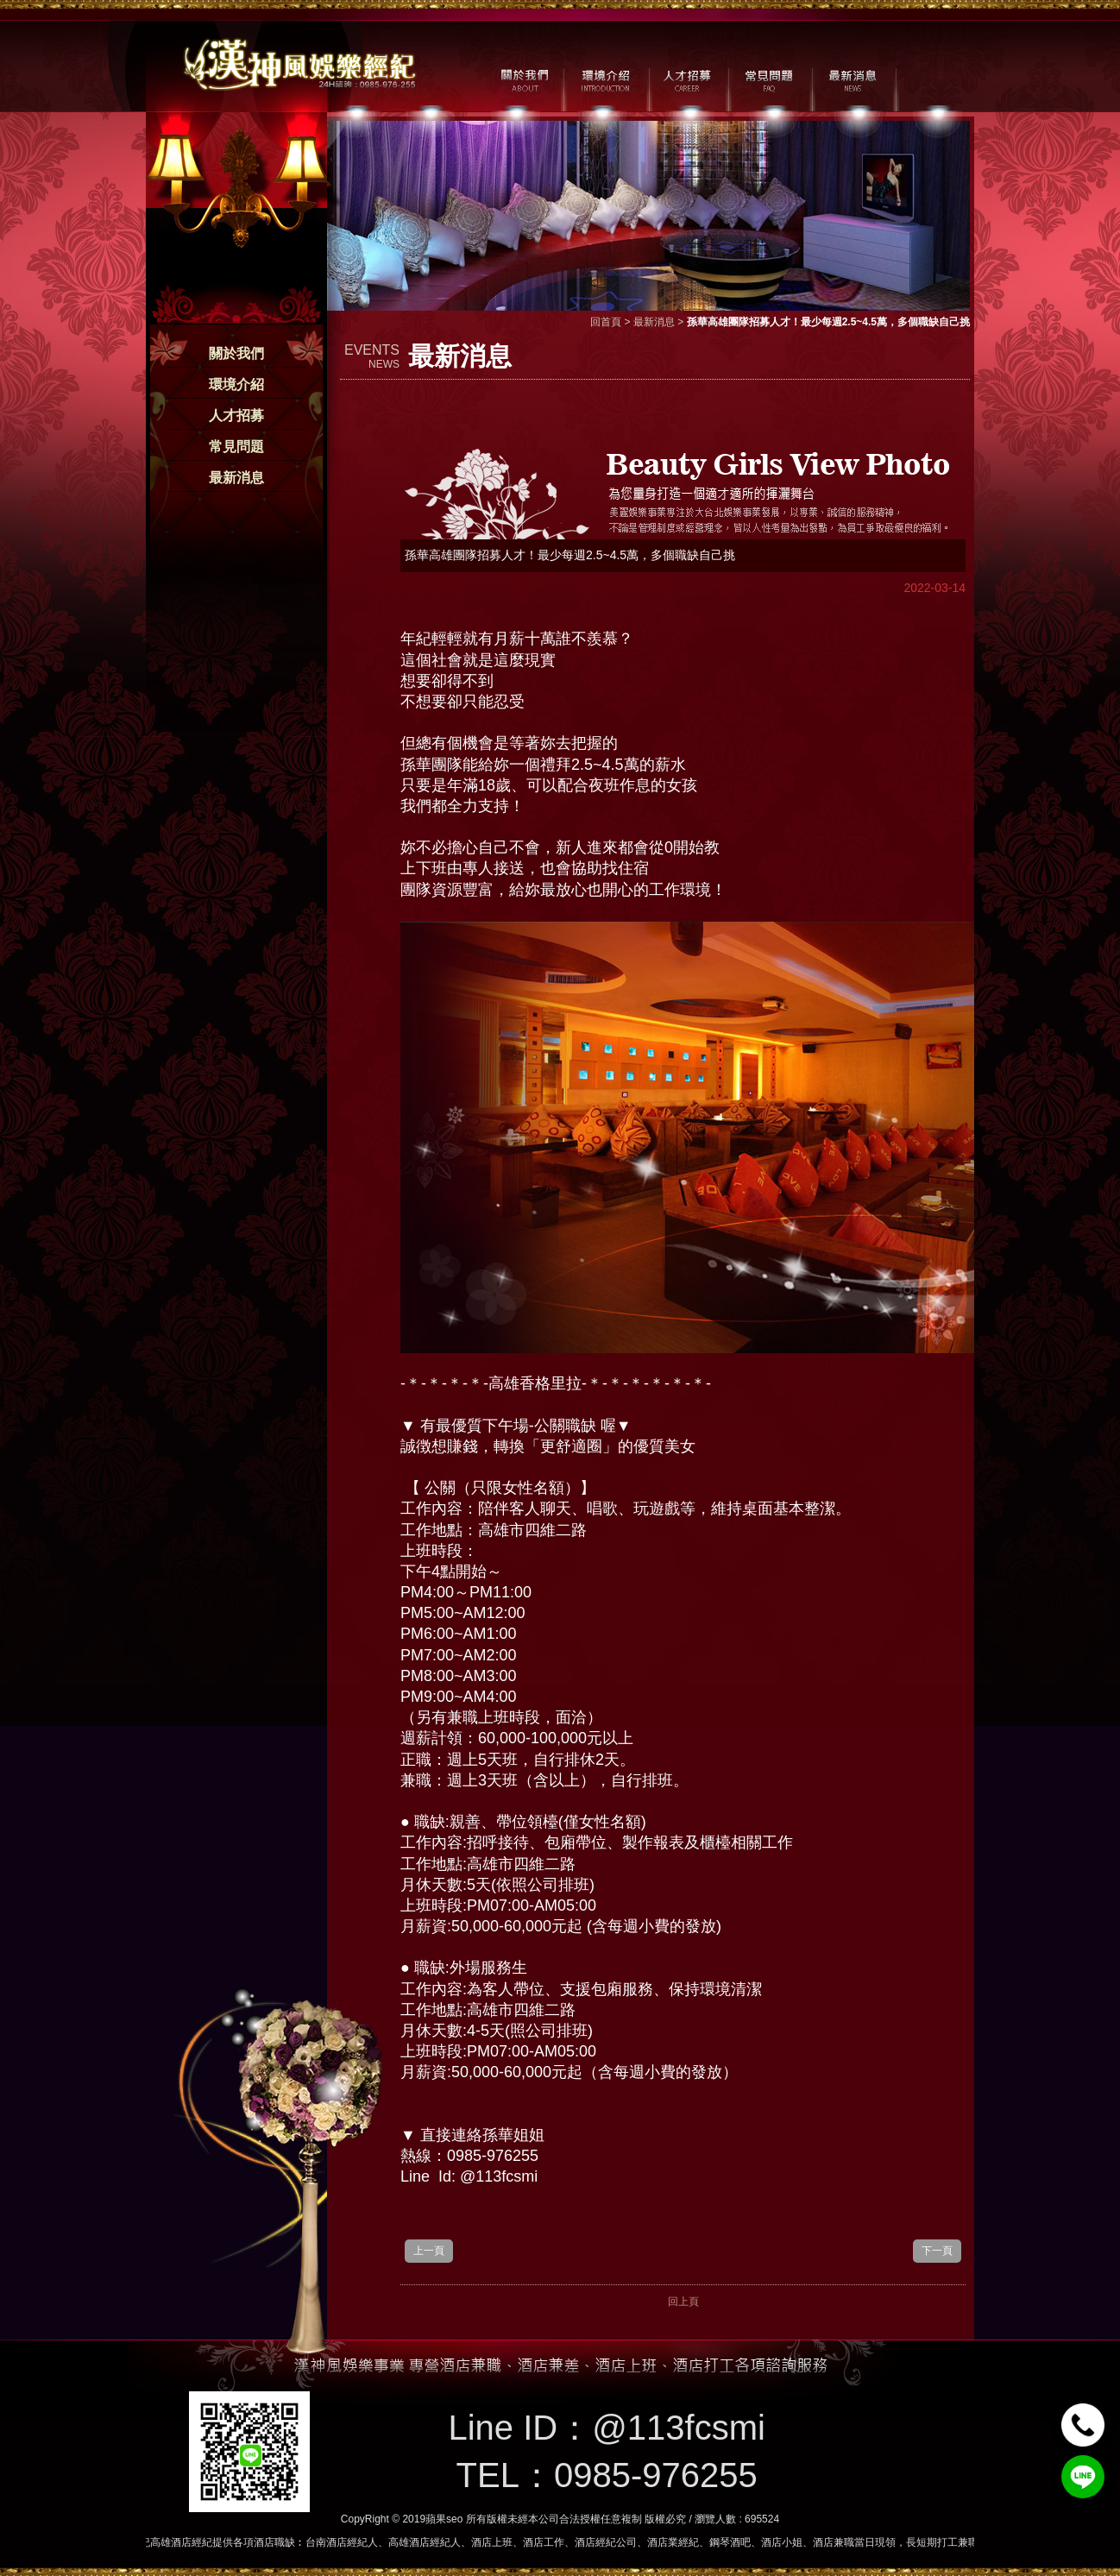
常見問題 (236, 446)
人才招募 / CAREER (687, 78)
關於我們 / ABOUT (523, 78)
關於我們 (236, 353)
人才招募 (236, 415)
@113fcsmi (678, 2428)
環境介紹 (236, 384)
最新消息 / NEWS (851, 78)
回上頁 (683, 2302)
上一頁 (428, 2251)
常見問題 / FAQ (769, 78)
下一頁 (937, 2251)
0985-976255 (656, 2475)
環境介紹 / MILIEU (605, 78)
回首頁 (605, 322)
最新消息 (236, 477)
